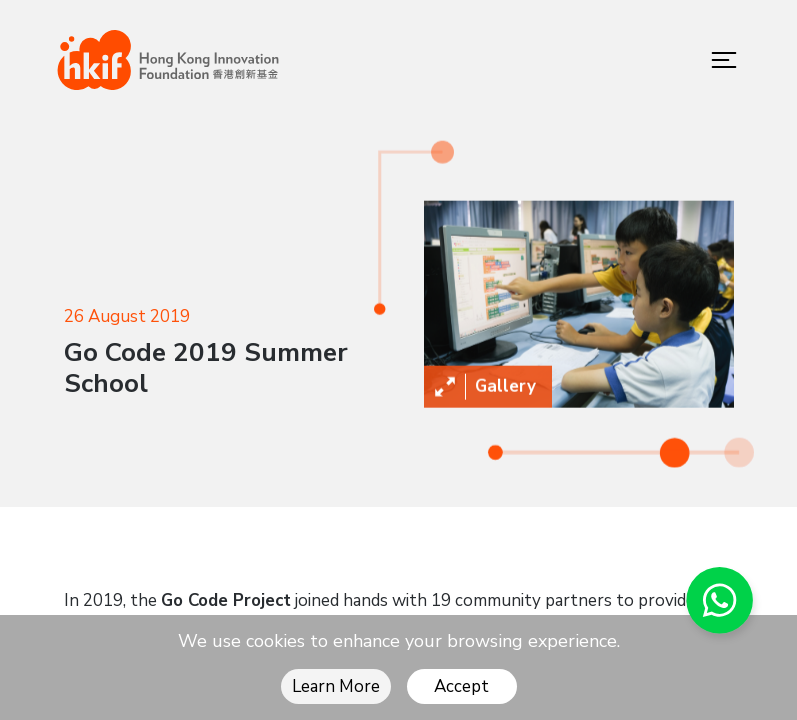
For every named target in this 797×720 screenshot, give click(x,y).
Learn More (336, 686)
